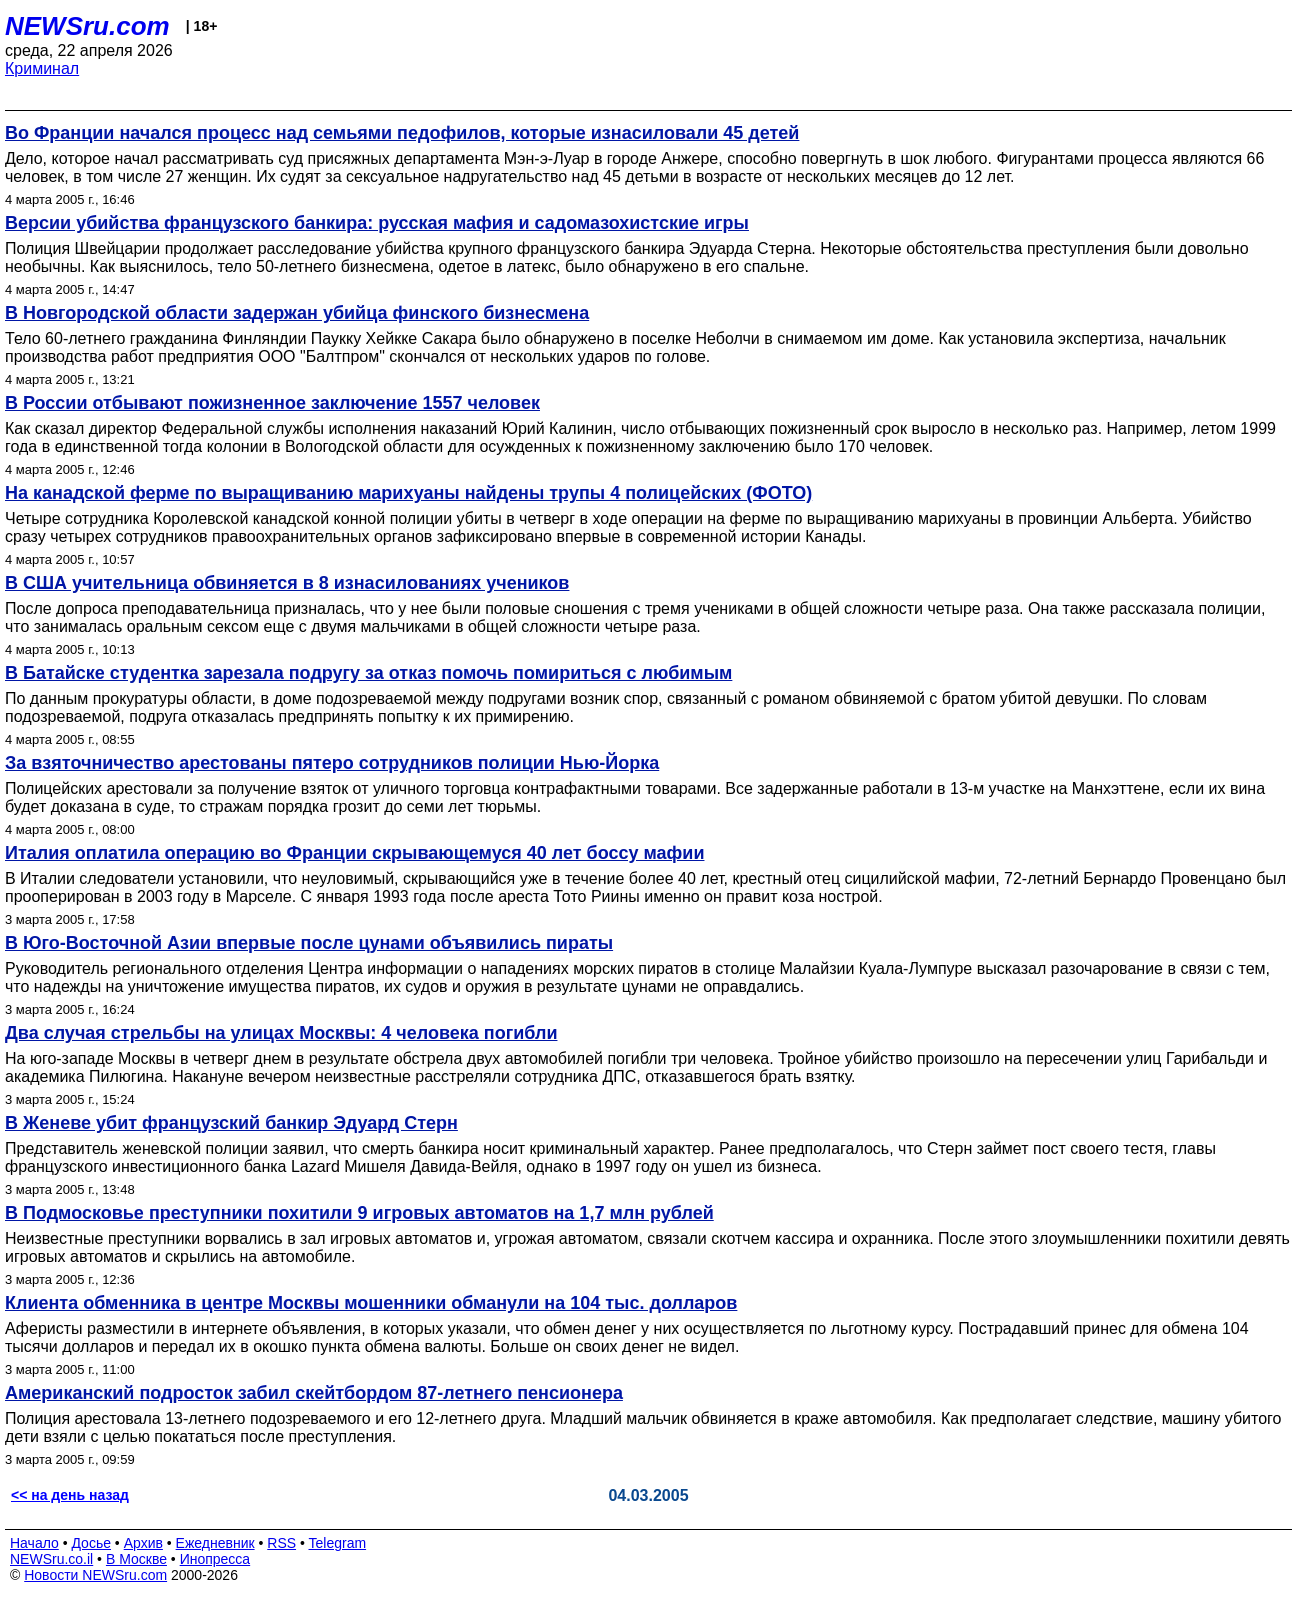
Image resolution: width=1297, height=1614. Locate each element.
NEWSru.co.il (51, 1559)
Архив (143, 1543)
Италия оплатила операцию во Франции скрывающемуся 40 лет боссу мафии (354, 853)
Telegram (338, 1543)
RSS (281, 1543)
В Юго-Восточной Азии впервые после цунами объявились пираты (309, 943)
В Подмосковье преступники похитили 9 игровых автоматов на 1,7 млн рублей (359, 1213)
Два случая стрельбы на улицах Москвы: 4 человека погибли (281, 1033)
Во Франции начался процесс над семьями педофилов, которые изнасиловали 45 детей (402, 133)
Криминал (42, 68)
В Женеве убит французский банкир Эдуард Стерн (231, 1123)
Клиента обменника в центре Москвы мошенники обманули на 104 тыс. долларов (371, 1303)
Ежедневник (215, 1543)
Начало (34, 1543)
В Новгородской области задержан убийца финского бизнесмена (297, 313)
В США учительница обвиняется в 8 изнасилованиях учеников (287, 583)
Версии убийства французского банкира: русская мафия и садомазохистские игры (377, 223)
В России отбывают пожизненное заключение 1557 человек (272, 403)
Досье (91, 1543)
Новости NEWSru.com (95, 1575)
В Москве (136, 1559)
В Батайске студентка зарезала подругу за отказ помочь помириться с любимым (368, 673)
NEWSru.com (87, 26)
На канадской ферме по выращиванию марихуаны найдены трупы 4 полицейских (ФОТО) (408, 493)
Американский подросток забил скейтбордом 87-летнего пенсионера (314, 1393)
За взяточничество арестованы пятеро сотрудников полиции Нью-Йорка (332, 763)
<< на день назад (70, 1495)
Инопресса (215, 1559)
